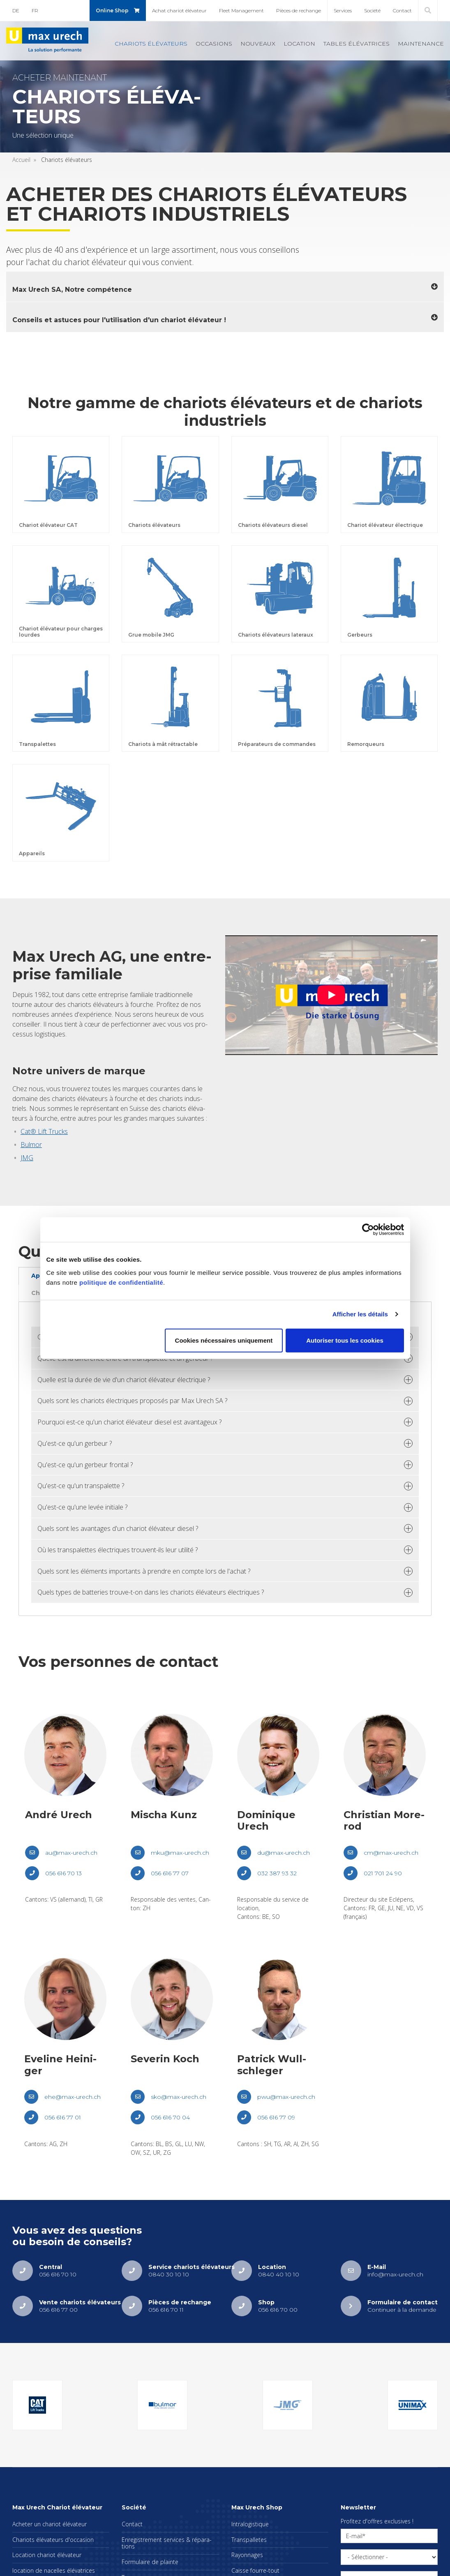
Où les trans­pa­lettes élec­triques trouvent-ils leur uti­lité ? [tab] (117, 1549)
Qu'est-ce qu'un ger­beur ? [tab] (74, 1443)
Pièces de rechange (298, 10)
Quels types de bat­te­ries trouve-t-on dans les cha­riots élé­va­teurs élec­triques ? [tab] (150, 1592)
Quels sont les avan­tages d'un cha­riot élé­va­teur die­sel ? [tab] (117, 1528)
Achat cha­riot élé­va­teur (179, 10)
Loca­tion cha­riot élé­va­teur (46, 2555)
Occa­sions (214, 43)
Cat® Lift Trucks (44, 1131)
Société (372, 10)
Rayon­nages (247, 2555)
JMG (27, 1157)
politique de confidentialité (121, 1282)
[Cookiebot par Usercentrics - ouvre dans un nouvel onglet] (368, 1229)
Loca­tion (299, 43)
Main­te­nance (421, 43)
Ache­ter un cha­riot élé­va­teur (49, 2524)
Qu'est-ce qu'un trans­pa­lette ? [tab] (80, 1485)
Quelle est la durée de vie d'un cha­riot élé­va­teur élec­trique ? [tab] (123, 1379)
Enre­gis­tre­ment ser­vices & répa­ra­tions (167, 2543)
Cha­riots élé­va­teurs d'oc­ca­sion (53, 2540)
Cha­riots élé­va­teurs (151, 43)
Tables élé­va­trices (356, 43)
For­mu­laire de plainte (150, 2562)
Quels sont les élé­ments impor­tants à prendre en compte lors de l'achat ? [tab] (143, 1571)
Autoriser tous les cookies (344, 1339)
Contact (402, 10)
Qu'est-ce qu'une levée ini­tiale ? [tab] (82, 1507)
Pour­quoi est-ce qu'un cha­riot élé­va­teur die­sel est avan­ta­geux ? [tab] (129, 1421)
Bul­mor (31, 1144)
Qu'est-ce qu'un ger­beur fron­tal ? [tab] (85, 1464)
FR (35, 10)
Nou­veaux (257, 43)
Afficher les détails (360, 1314)
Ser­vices (343, 10)
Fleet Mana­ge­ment (241, 10)
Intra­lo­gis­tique (250, 2524)
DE (15, 10)
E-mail (354, 2536)
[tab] (225, 287)
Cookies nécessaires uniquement (224, 1339)
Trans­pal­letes (249, 2540)
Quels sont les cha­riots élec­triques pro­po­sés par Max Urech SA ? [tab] (132, 1400)
